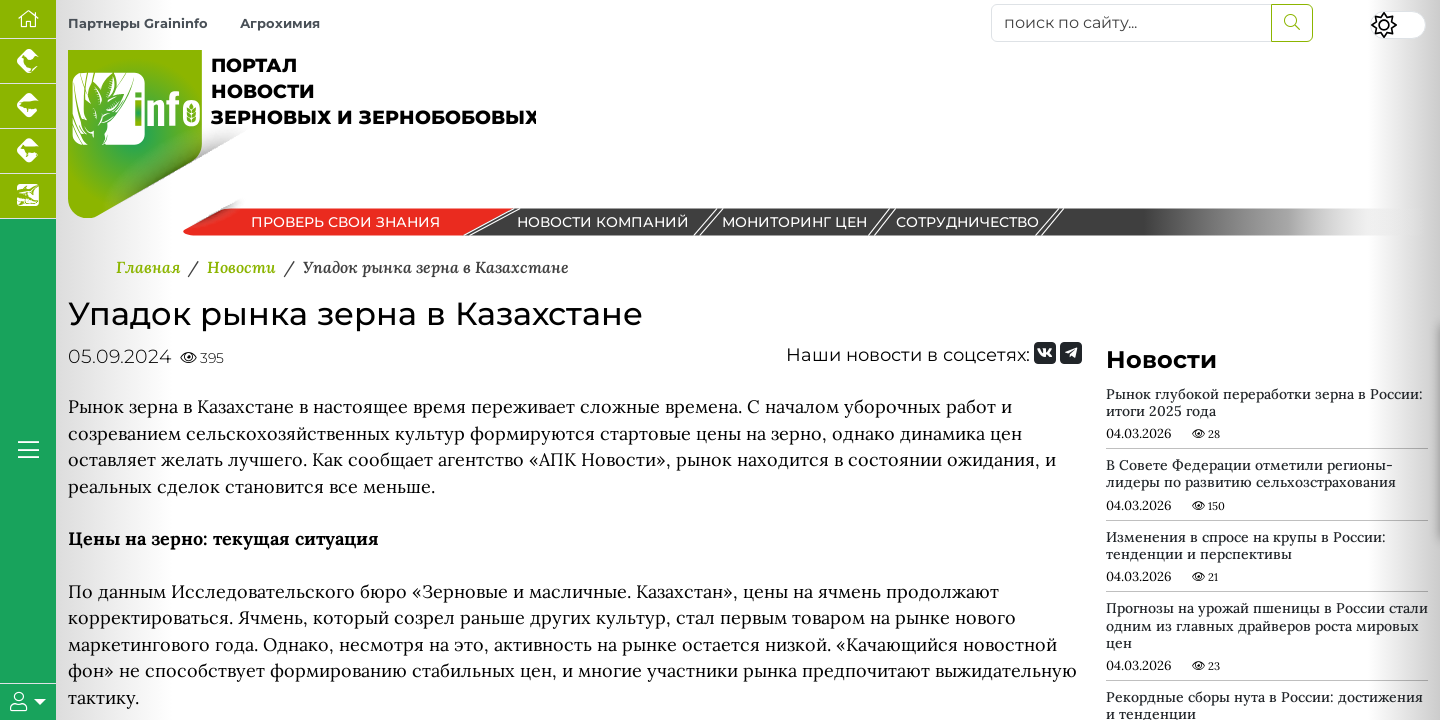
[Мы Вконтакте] (1045, 353)
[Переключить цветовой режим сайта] (1398, 25)
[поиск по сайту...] (1131, 23)
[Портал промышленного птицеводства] (28, 61)
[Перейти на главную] (28, 19)
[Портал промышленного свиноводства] (28, 106)
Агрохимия (280, 23)
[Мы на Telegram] (1071, 353)
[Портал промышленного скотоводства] (28, 151)
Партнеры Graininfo (138, 23)
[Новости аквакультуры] (28, 196)
